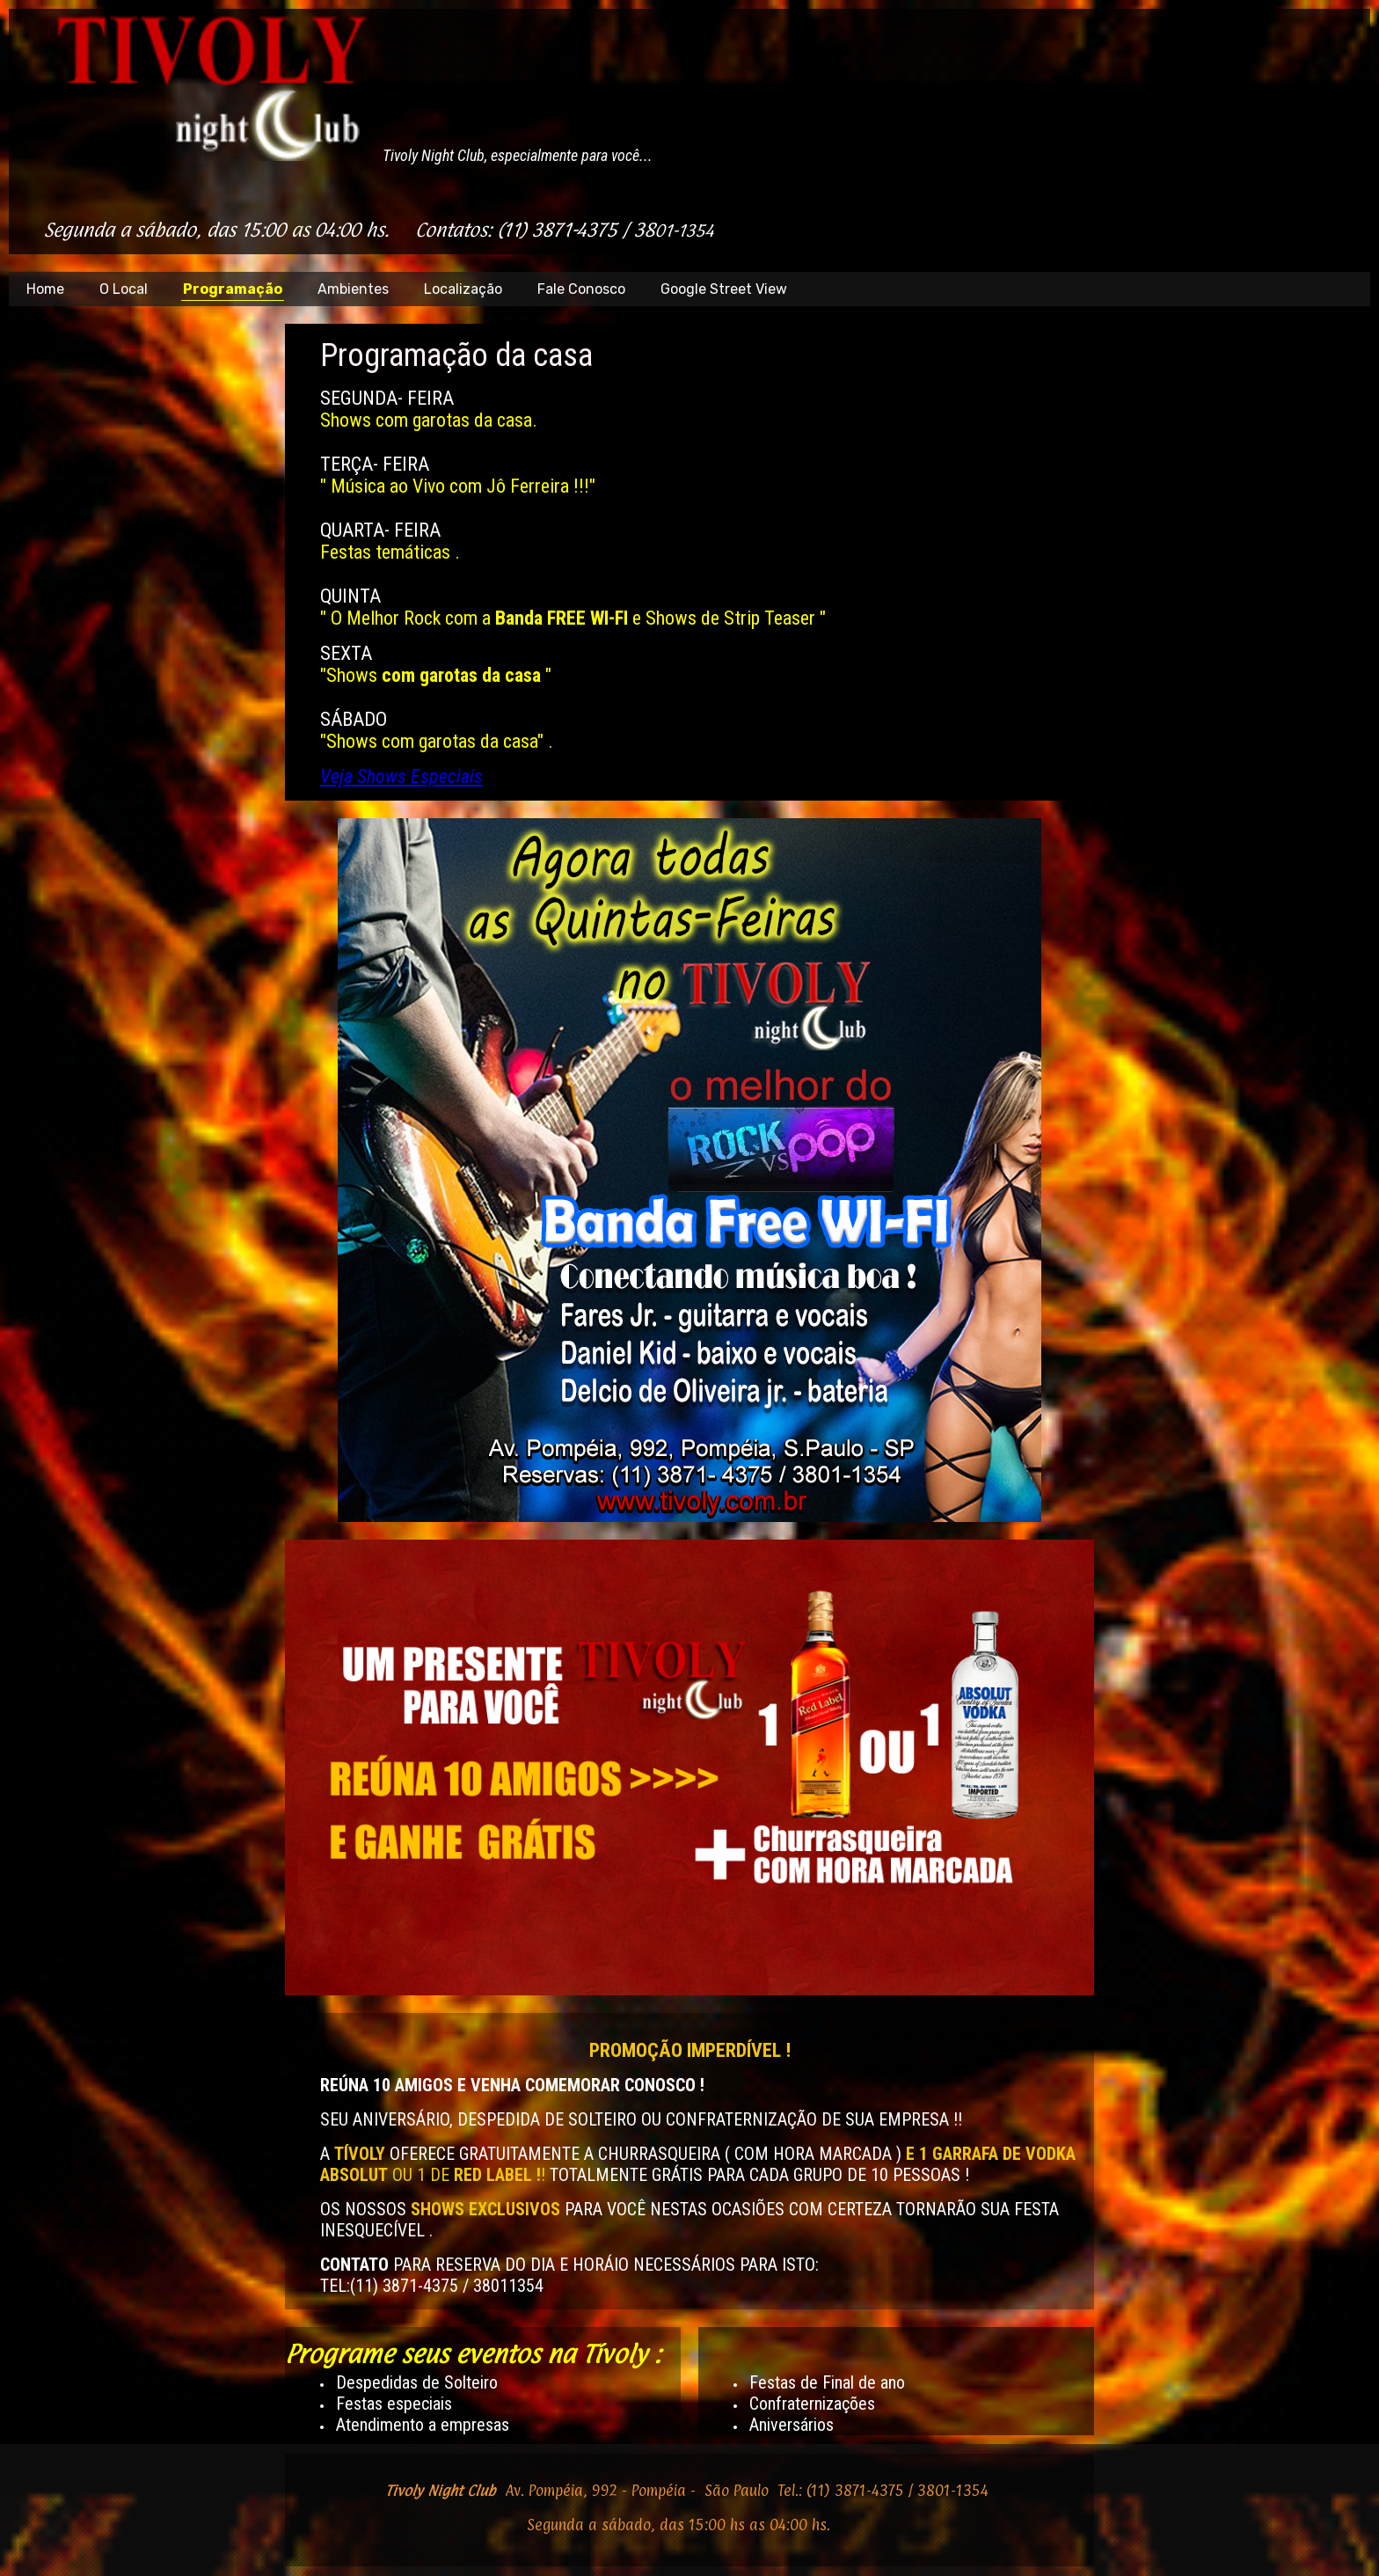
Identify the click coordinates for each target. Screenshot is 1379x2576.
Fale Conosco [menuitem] (581, 289)
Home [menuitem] (45, 289)
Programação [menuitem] (232, 289)
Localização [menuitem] (463, 289)
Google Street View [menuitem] (723, 289)
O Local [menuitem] (123, 289)
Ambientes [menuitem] (353, 289)
